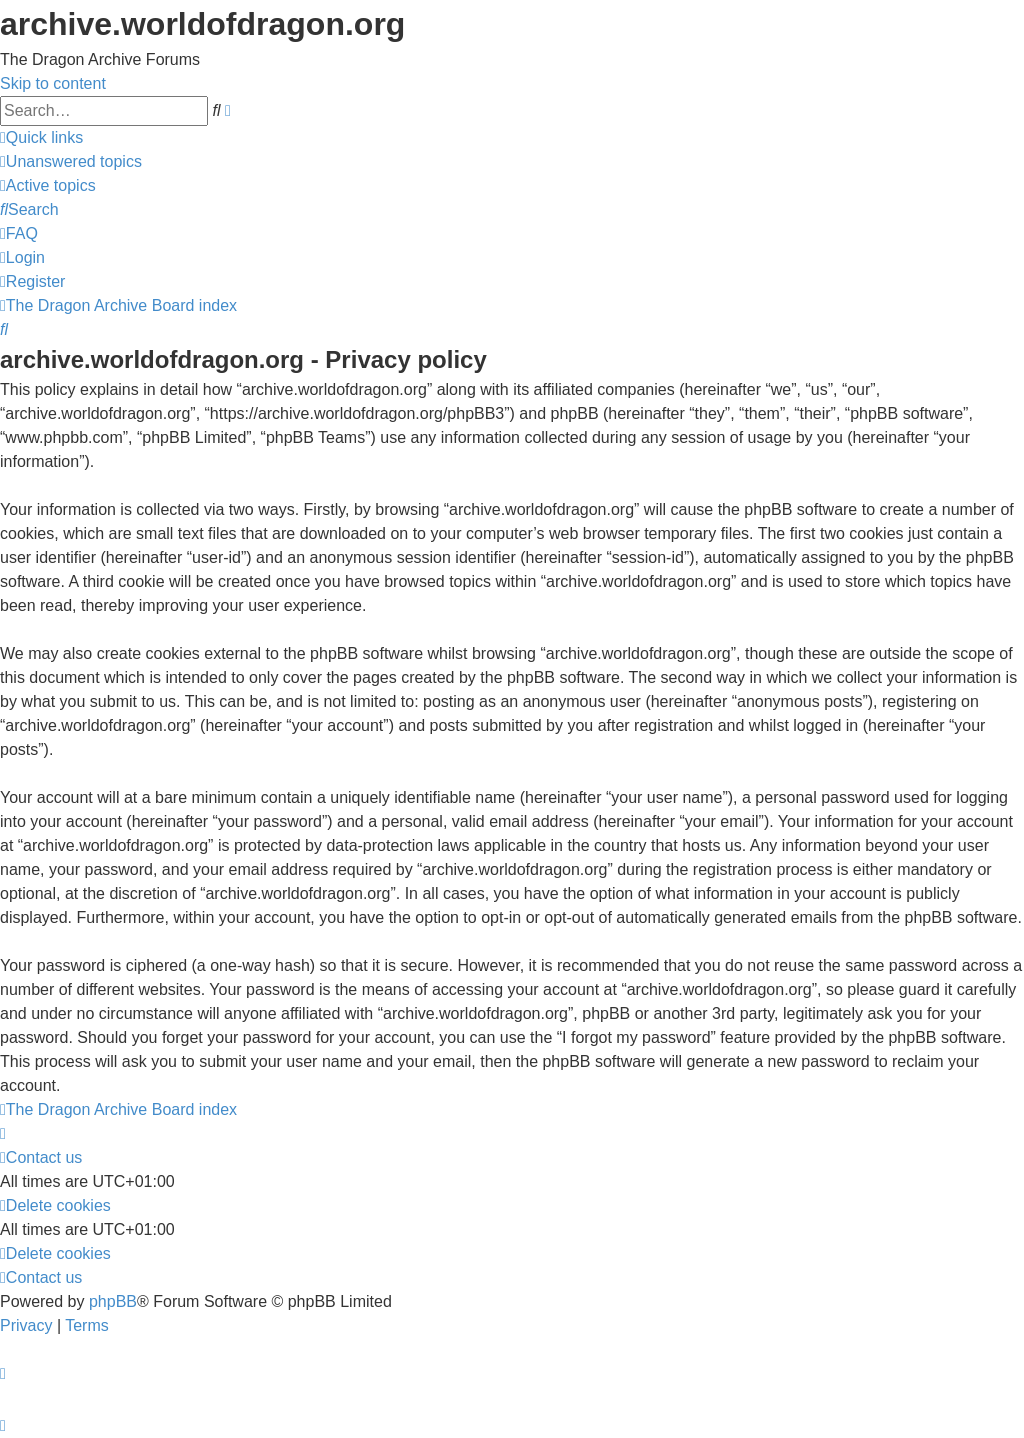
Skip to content (53, 83)
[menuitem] (71, 161)
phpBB (113, 1301)
